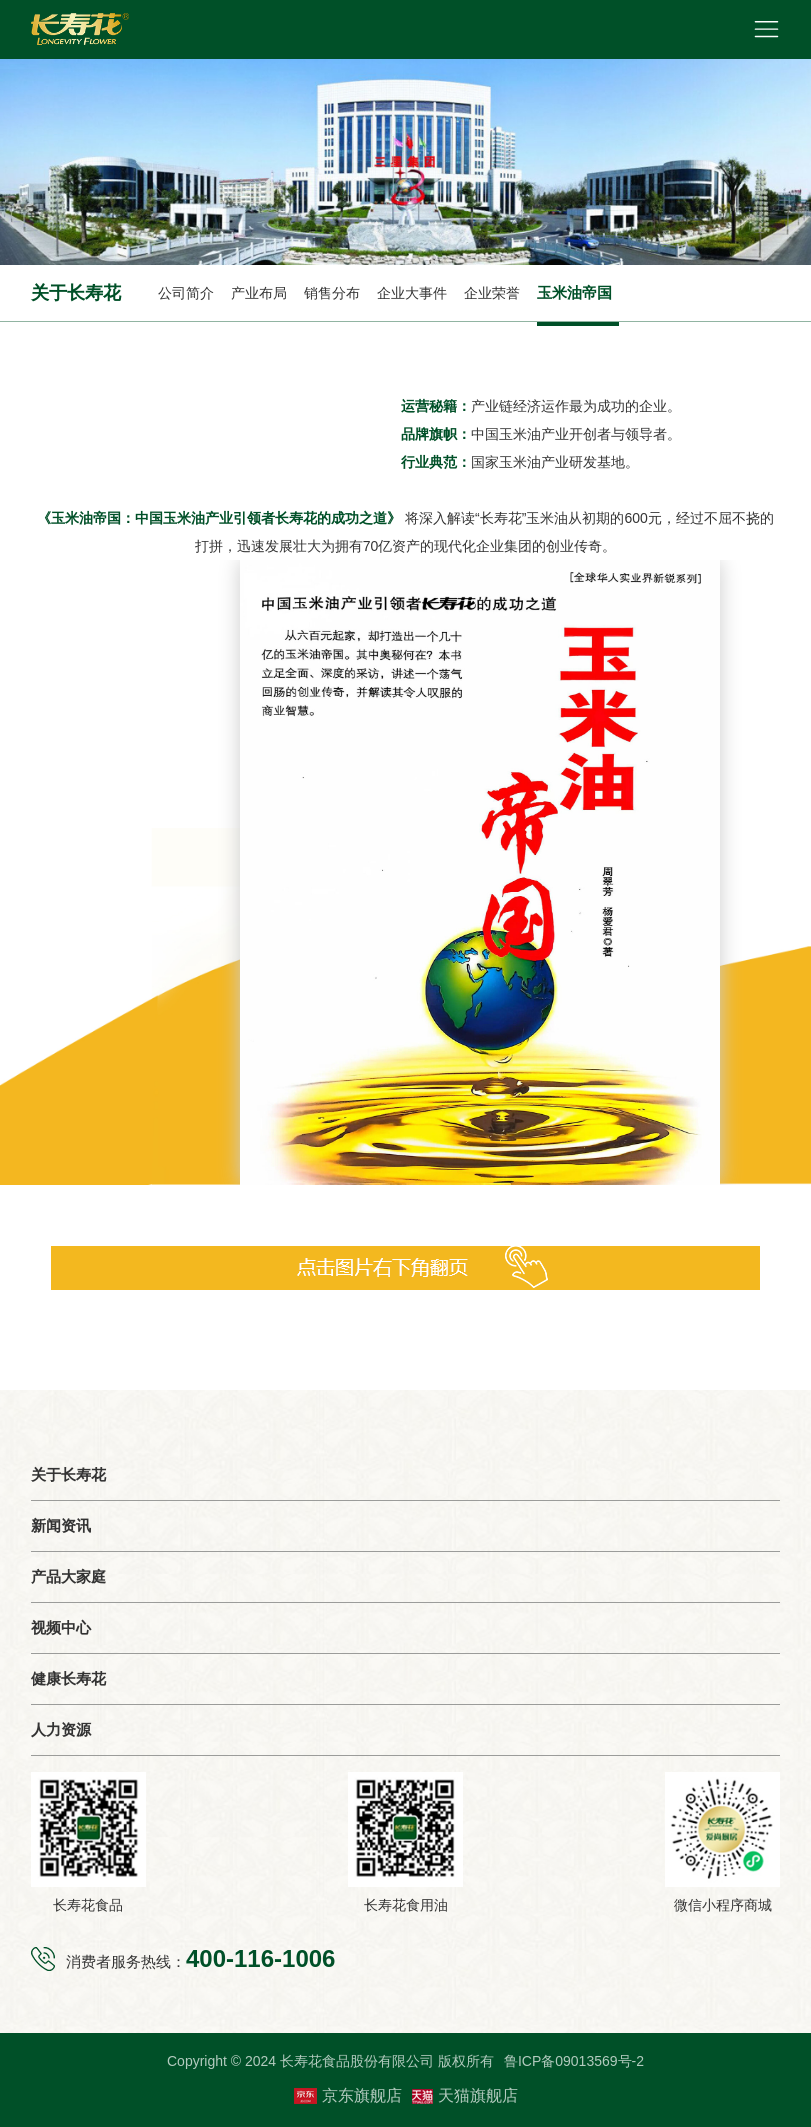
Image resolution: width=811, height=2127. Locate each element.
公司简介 (186, 293)
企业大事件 (412, 293)
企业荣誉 (492, 293)
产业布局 (259, 293)
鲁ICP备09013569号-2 (574, 2061)
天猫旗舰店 (465, 2095)
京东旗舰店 (348, 2096)
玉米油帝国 (574, 292)
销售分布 (332, 293)
